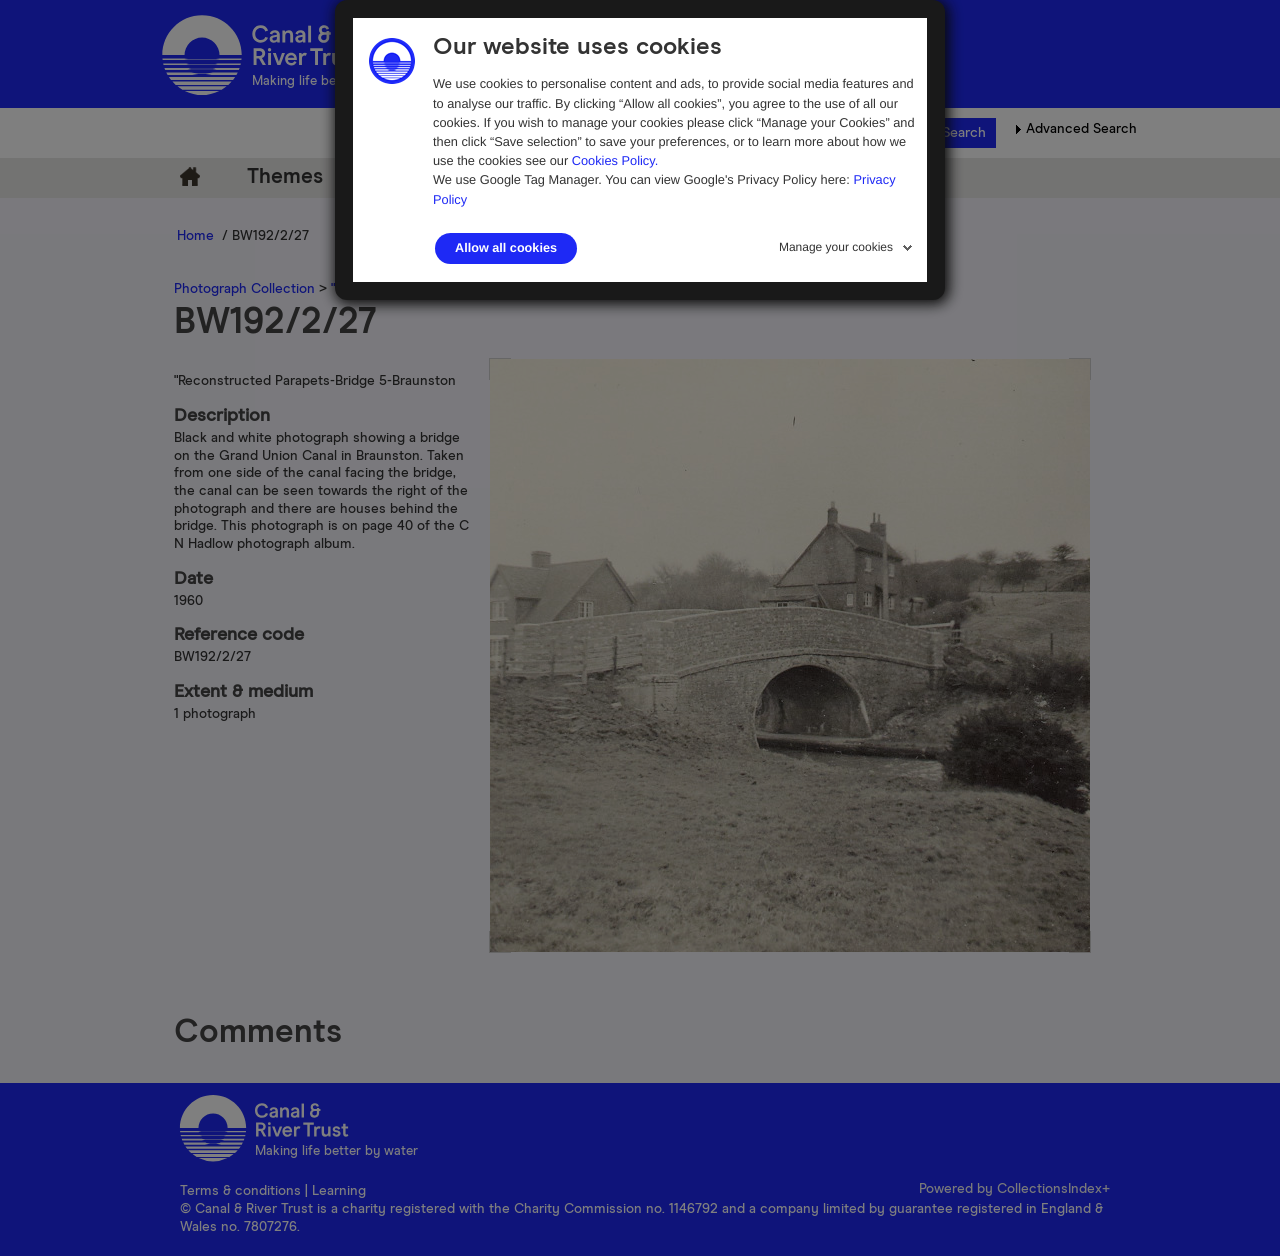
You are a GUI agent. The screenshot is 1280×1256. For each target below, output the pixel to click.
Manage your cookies (836, 247)
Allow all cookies (506, 248)
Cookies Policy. (615, 160)
